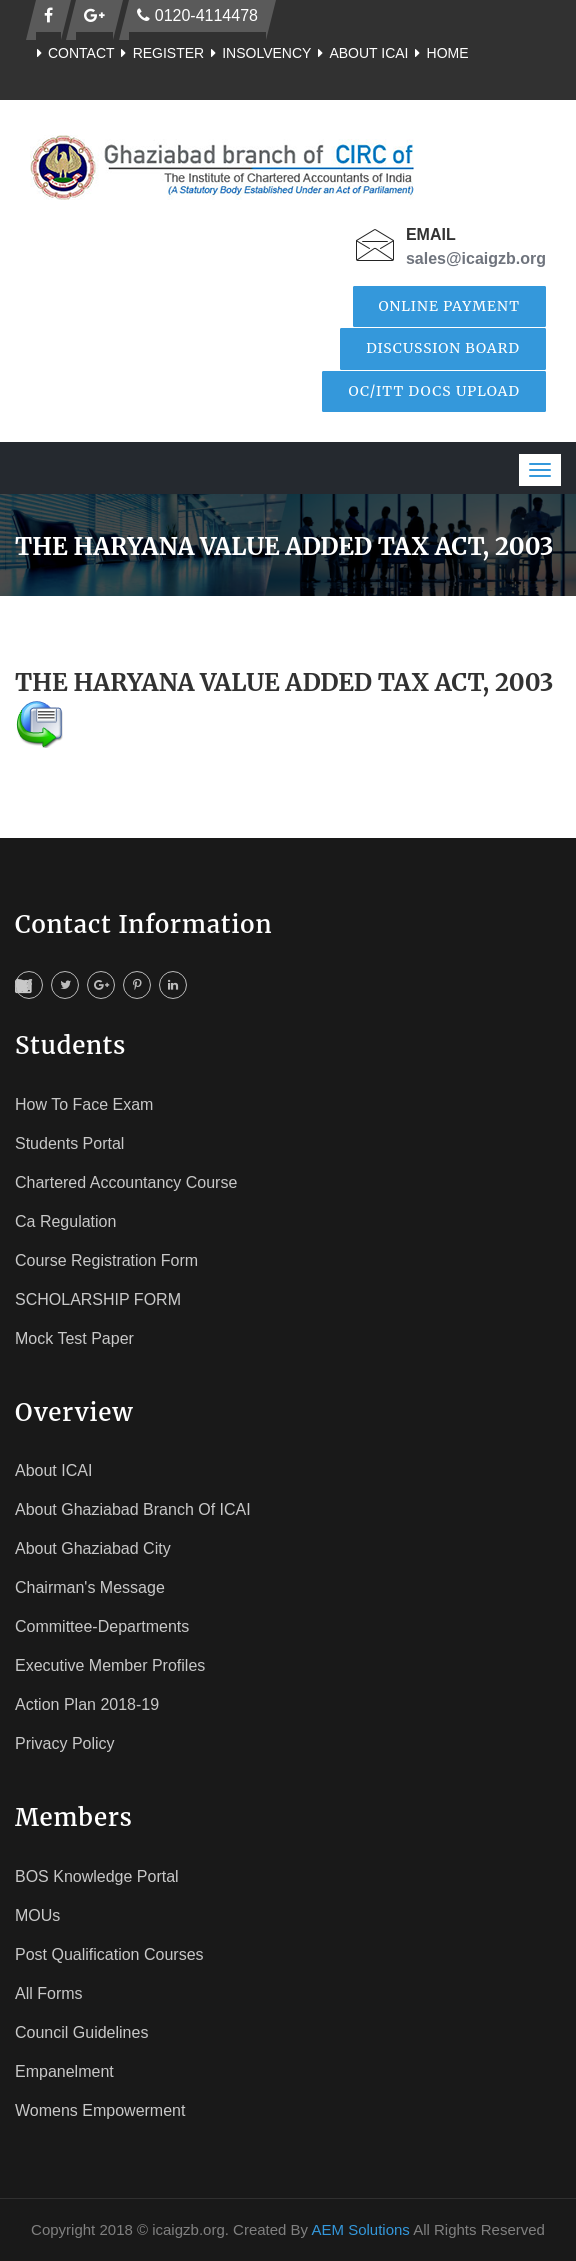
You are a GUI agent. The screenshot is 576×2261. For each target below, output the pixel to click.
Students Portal (69, 1143)
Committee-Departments (102, 1626)
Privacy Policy (65, 1743)
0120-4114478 (197, 15)
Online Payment (450, 306)
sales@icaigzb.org (476, 258)
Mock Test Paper (74, 1338)
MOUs (37, 1915)
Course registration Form (106, 1260)
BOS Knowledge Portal (97, 1876)
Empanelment (64, 2071)
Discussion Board (443, 348)
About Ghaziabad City (93, 1548)
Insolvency (257, 53)
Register (160, 53)
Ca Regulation (65, 1221)
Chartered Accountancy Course (126, 1182)
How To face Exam (84, 1104)
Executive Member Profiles (110, 1665)
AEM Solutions (360, 2229)
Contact (72, 53)
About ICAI (359, 53)
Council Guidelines (81, 2032)
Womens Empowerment (100, 2110)
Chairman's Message (90, 1587)
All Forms (49, 1993)
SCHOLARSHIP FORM (98, 1299)
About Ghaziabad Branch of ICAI (133, 1509)
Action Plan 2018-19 (87, 1704)
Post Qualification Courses (109, 1954)
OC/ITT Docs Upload (434, 391)
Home (439, 53)
